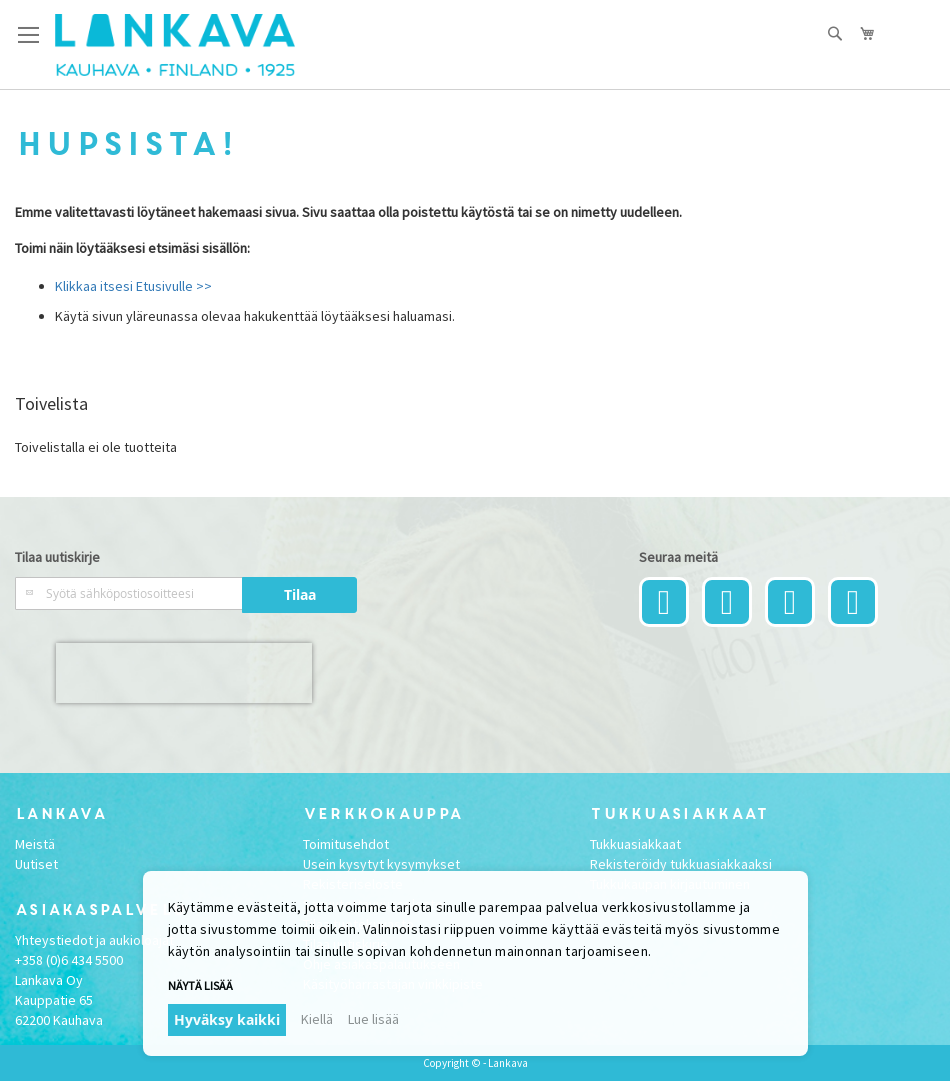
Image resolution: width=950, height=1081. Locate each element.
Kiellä (317, 1019)
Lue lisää (373, 1019)
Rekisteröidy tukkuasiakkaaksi (681, 864)
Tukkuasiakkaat (635, 844)
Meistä (35, 844)
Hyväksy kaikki (227, 1019)
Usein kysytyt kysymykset (381, 864)
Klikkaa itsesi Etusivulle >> (133, 286)
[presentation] (184, 673)
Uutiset (36, 864)
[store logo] (175, 45)
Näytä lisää (200, 985)
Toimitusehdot (346, 844)
